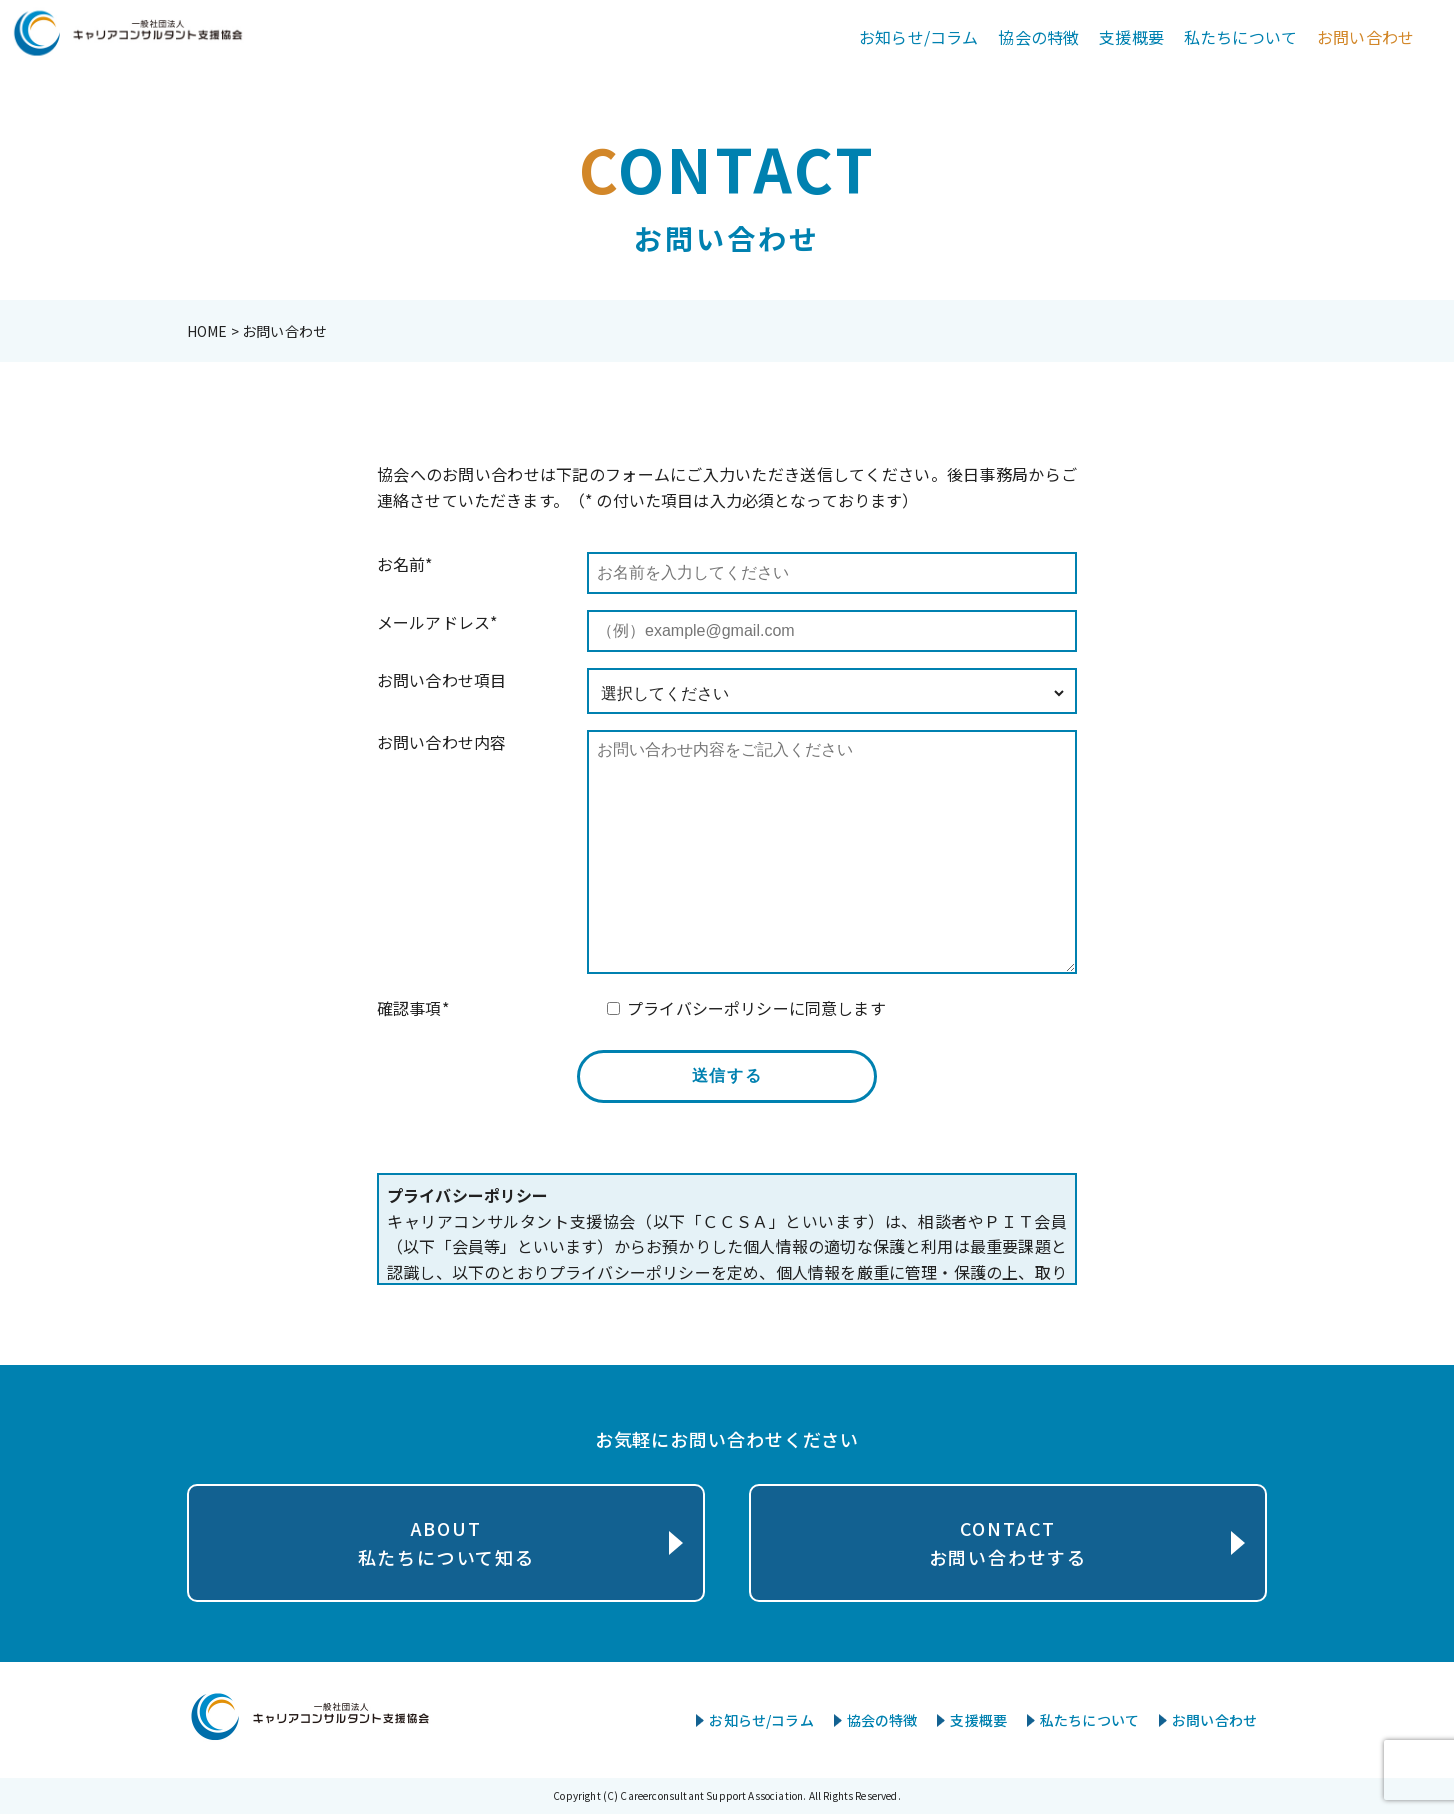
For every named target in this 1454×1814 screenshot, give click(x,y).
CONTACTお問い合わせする (1008, 1542)
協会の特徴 (1038, 37)
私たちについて (1240, 37)
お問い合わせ (1365, 37)
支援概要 (1131, 37)
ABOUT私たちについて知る (446, 1542)
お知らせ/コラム (918, 37)
